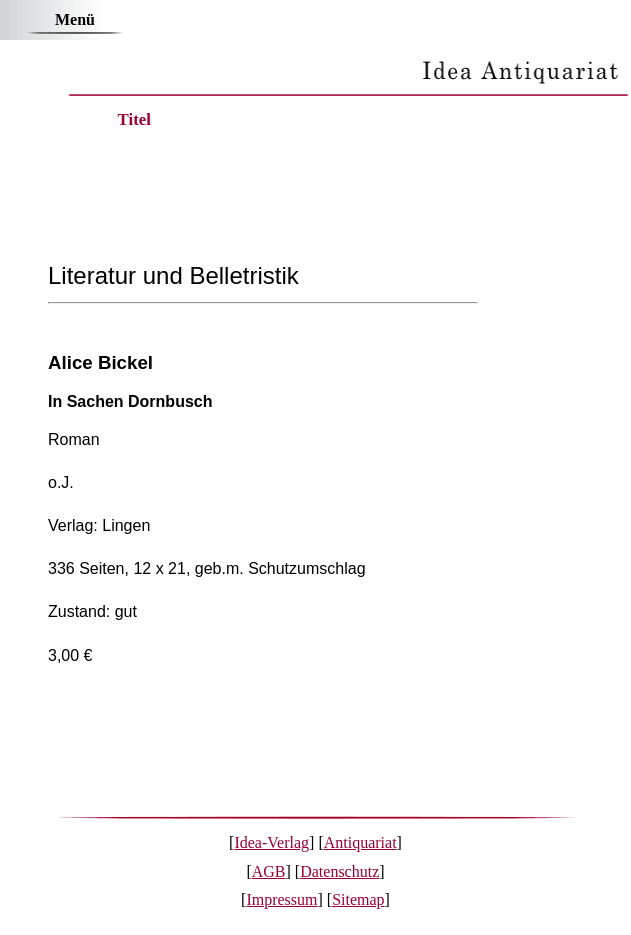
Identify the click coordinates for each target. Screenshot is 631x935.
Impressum (281, 899)
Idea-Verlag (271, 842)
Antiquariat (360, 842)
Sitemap (358, 899)
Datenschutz (339, 871)
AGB (269, 871)
